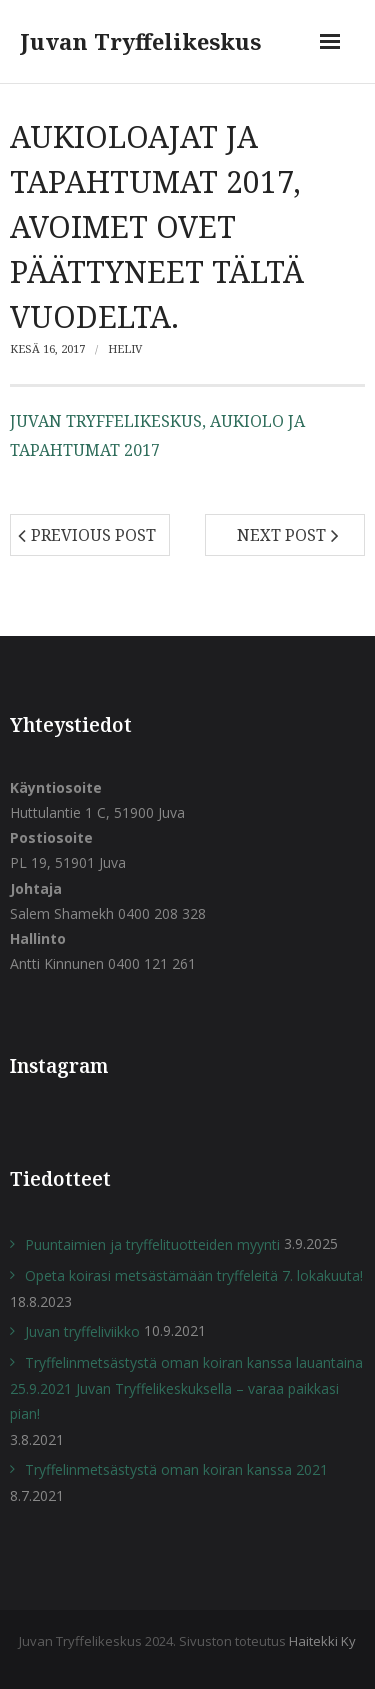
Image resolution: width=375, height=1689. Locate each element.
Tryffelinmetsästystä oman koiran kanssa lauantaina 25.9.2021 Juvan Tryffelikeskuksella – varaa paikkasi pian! (186, 1387)
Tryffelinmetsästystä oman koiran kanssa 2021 (176, 1469)
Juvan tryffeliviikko (82, 1331)
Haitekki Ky (322, 1641)
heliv (125, 348)
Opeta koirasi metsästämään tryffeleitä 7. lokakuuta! (194, 1275)
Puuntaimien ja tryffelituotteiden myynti (152, 1244)
